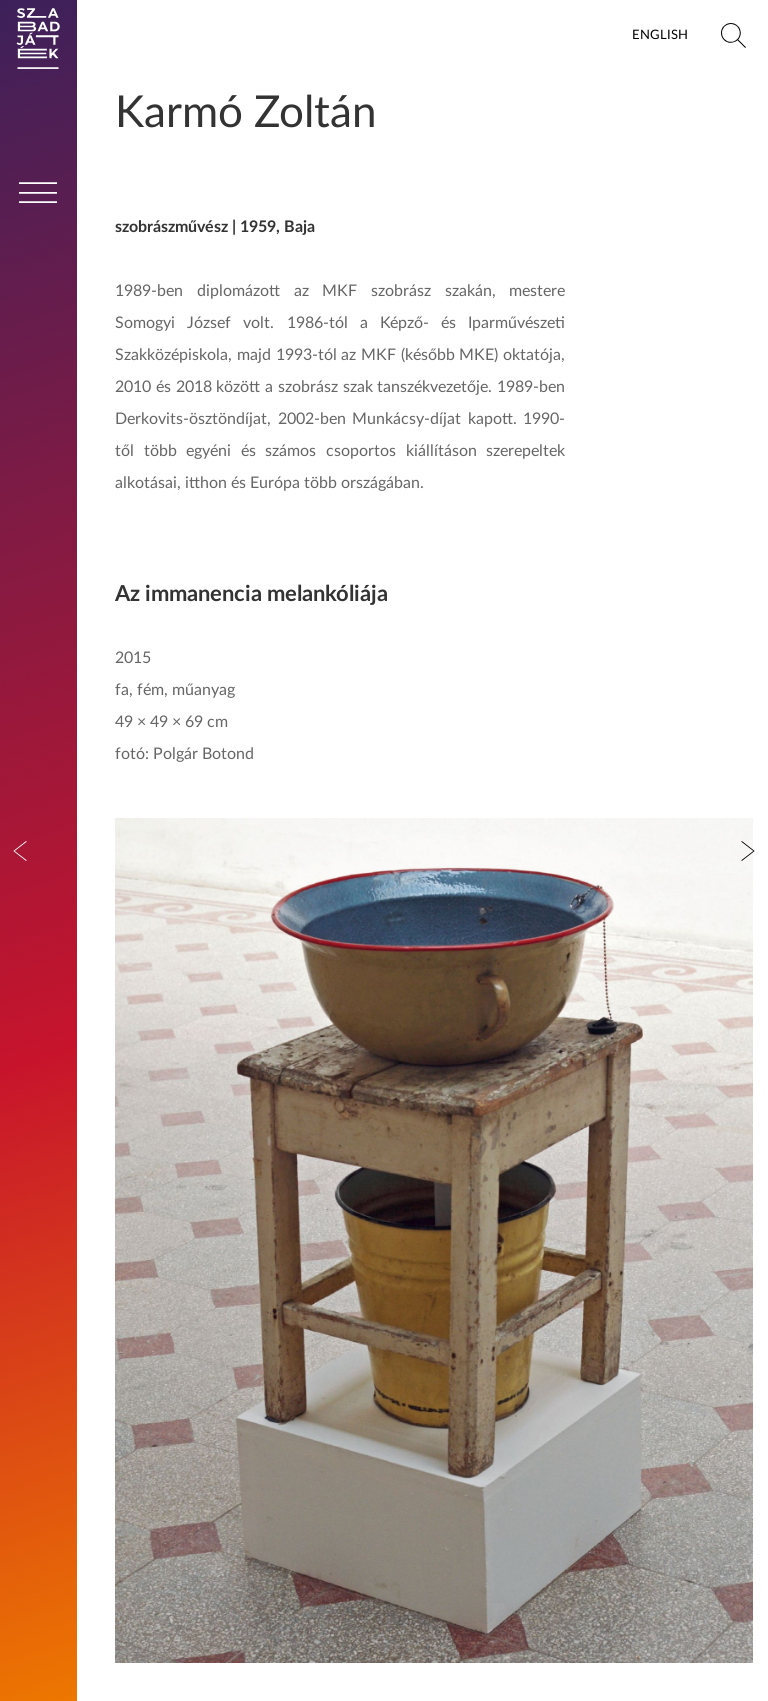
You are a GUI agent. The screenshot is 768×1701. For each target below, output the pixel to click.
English (660, 35)
